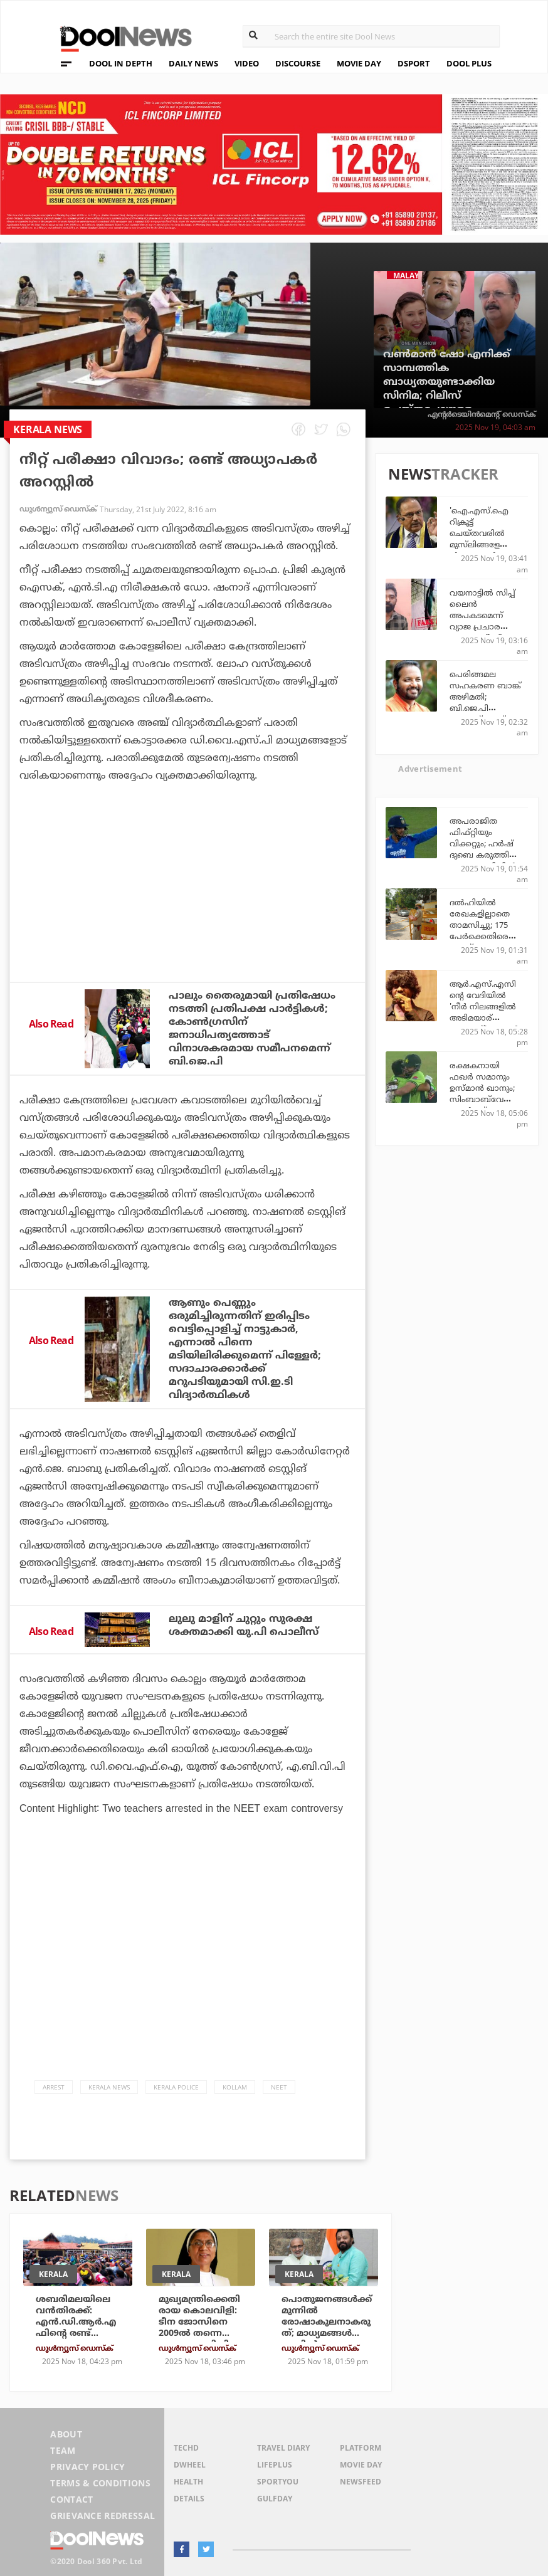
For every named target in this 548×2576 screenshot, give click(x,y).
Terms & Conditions (100, 2483)
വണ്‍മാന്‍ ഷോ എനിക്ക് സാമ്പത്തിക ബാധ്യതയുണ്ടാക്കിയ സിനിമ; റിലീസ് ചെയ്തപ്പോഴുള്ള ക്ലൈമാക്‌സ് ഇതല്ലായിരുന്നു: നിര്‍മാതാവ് (446, 402)
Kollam (235, 2087)
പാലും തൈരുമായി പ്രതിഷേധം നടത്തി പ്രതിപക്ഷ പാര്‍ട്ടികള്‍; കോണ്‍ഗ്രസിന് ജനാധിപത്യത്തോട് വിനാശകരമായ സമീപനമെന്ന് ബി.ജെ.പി (252, 1028)
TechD (186, 2447)
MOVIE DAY (359, 63)
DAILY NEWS (193, 63)
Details (189, 2498)
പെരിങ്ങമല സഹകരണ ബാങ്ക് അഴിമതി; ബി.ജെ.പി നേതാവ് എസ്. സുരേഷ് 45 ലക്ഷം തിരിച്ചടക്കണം (485, 707)
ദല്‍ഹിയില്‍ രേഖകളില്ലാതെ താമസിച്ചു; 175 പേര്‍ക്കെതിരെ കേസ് (480, 924)
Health (188, 2481)
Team (62, 2450)
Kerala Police (176, 2087)
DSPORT (414, 63)
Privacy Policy (87, 2467)
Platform (360, 2447)
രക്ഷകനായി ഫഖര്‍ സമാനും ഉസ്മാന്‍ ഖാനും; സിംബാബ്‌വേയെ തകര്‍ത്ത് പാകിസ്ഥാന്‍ (483, 1093)
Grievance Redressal (102, 2515)
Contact (71, 2499)
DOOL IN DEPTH (120, 63)
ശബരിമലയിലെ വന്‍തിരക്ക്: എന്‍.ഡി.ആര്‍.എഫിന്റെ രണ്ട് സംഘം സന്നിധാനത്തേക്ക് (79, 2327)
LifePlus (274, 2464)
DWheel (190, 2464)
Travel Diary (283, 2447)
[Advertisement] (187, 916)
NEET (279, 2087)
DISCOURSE (297, 63)
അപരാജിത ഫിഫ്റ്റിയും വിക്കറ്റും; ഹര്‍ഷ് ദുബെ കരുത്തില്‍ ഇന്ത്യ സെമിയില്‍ (484, 843)
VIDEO (246, 63)
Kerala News (109, 2087)
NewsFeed (360, 2481)
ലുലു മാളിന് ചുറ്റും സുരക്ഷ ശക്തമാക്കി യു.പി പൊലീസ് (244, 1625)
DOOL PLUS (469, 63)
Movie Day (361, 2464)
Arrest (54, 2087)
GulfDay (274, 2498)
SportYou (277, 2481)
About (66, 2434)
